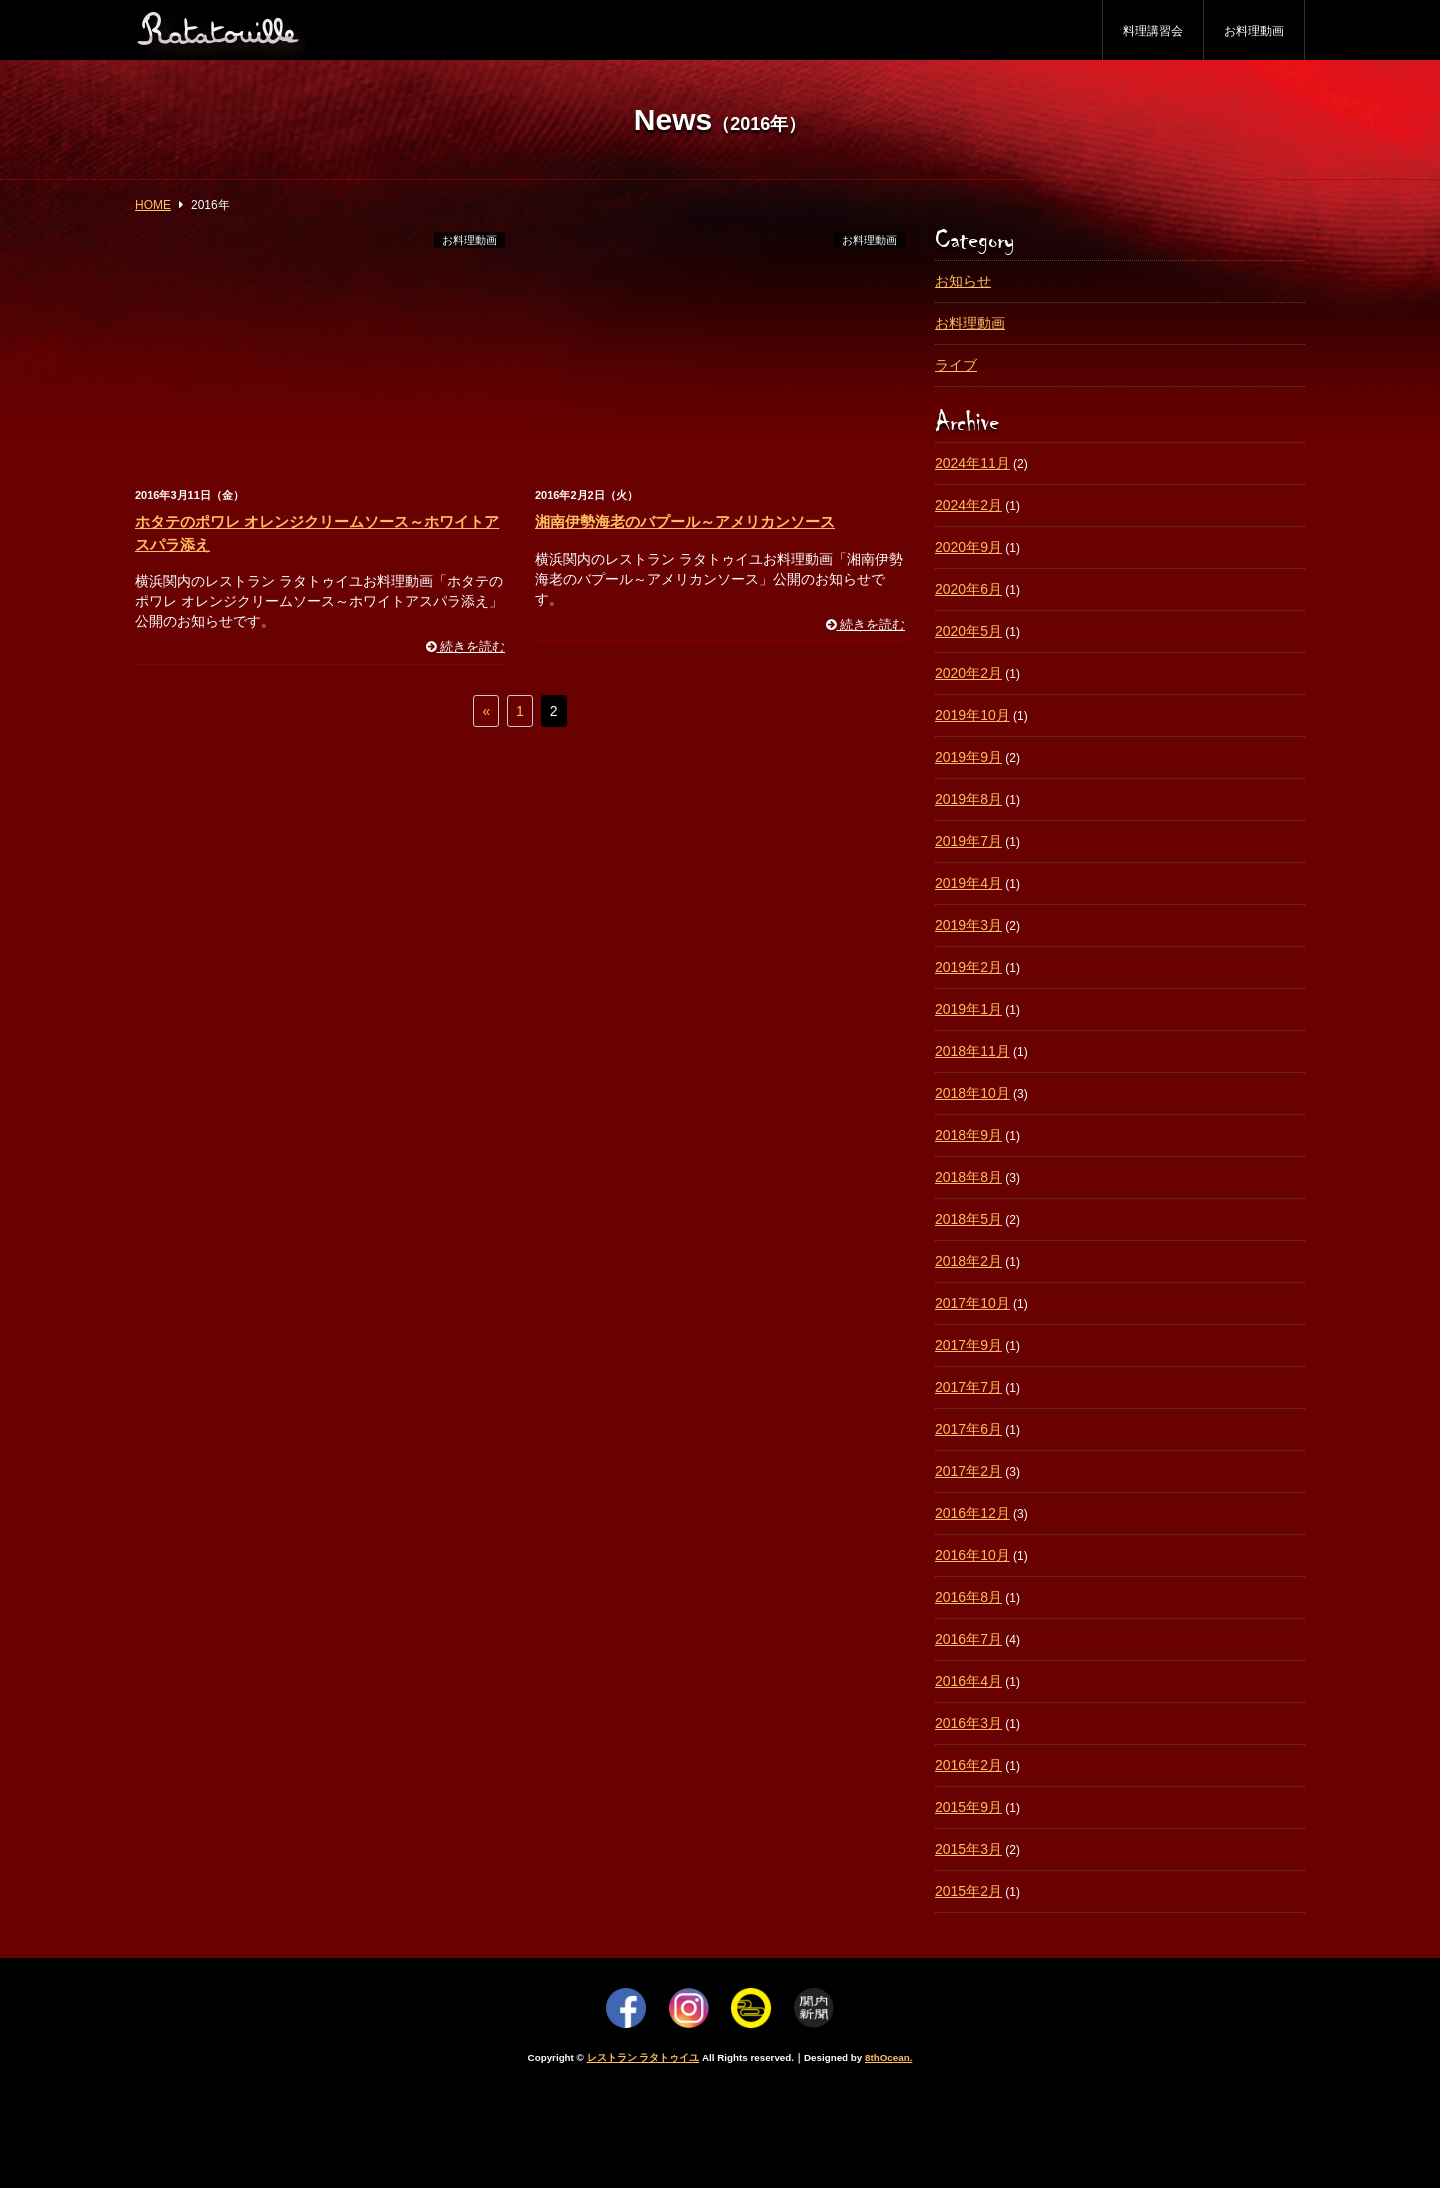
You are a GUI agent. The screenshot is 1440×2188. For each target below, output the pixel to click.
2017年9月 (968, 1345)
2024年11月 (972, 463)
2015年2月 (968, 1891)
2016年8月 (968, 1597)
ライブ (956, 365)
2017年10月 (972, 1303)
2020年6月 (968, 589)
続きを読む (466, 647)
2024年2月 (968, 505)
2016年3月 (968, 1723)
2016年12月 (972, 1513)
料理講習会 (1153, 31)
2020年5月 (968, 631)
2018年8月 (968, 1177)
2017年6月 (968, 1429)
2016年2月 (968, 1765)
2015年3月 (968, 1849)
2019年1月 (968, 1009)
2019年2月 (968, 967)
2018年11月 (972, 1051)
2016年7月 (968, 1639)
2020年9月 (968, 547)
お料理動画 (1254, 31)
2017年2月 (968, 1471)
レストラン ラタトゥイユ (643, 2057)
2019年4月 (968, 883)
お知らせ (963, 281)
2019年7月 (968, 841)
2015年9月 (968, 1807)
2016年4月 (968, 1681)
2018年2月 (968, 1261)
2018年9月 (968, 1135)
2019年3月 (968, 925)
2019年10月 (972, 715)
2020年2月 (968, 673)
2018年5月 (968, 1219)
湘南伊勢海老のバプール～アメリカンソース (685, 521)
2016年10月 (972, 1555)
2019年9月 (968, 757)
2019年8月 (968, 799)
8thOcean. (888, 2057)
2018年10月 (972, 1093)
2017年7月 (968, 1387)
